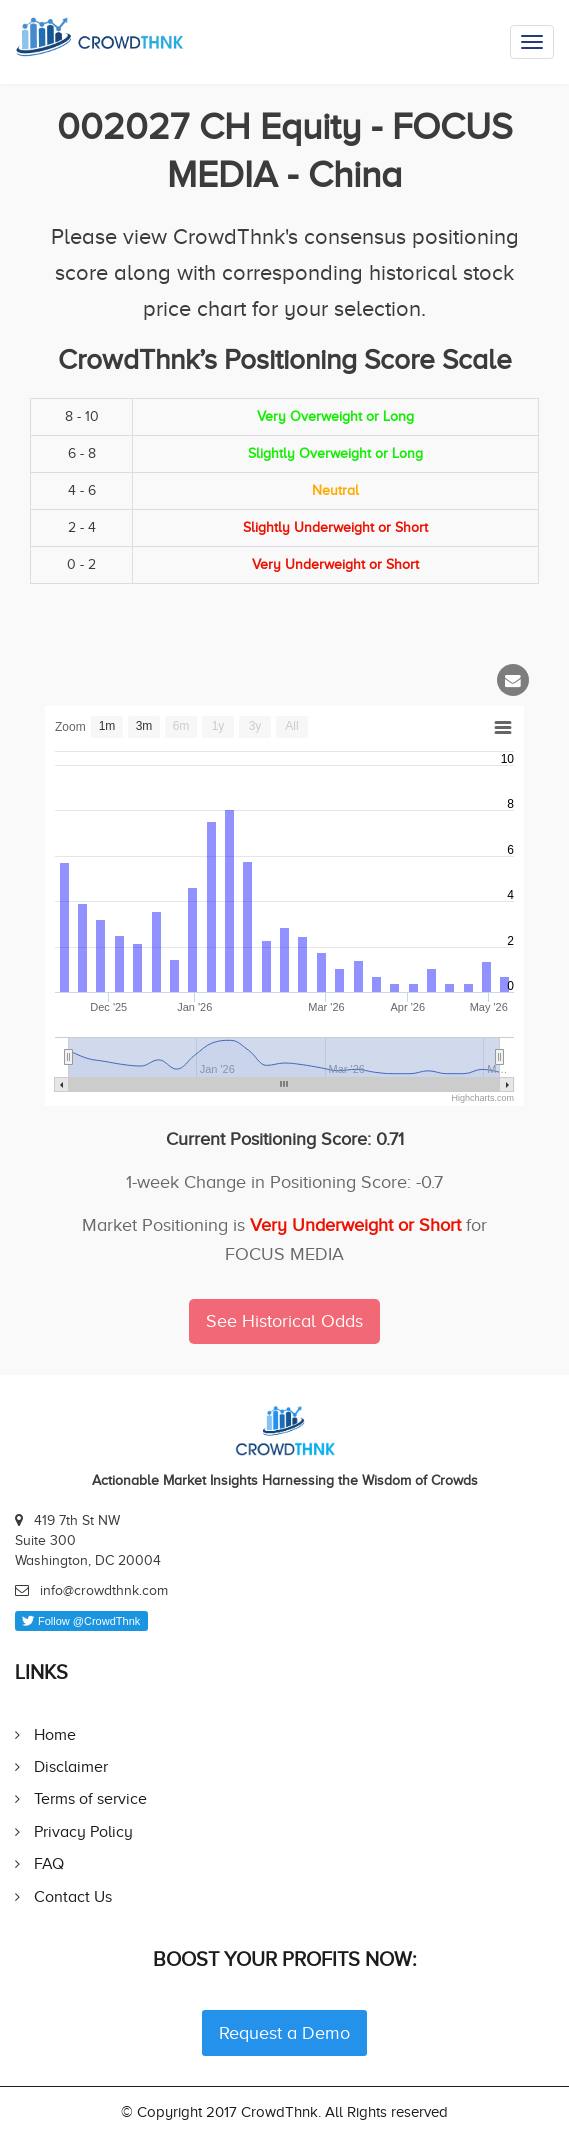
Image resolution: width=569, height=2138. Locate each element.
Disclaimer (71, 1766)
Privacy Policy (83, 1831)
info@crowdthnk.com (104, 1590)
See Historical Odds (284, 1321)
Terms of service (90, 1798)
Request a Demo (284, 2033)
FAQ (49, 1863)
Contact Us (73, 1896)
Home (55, 1734)
